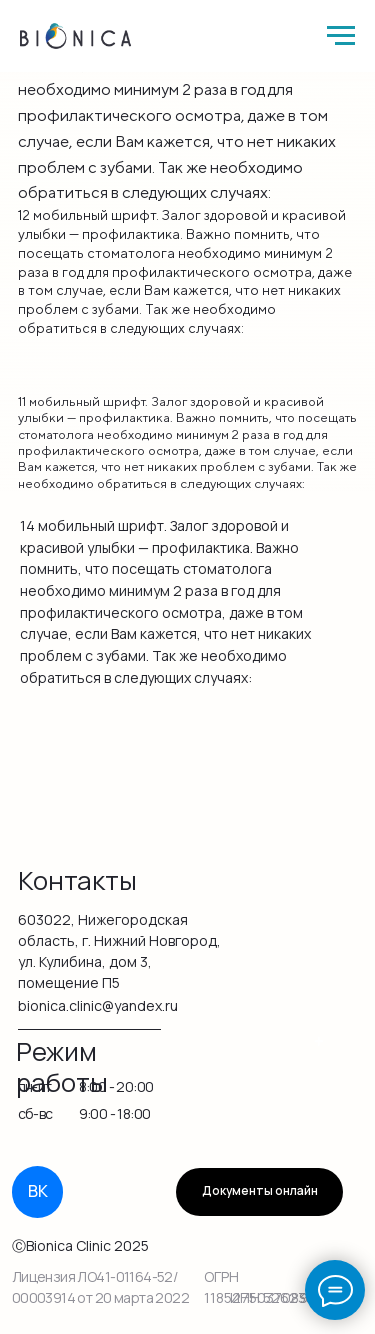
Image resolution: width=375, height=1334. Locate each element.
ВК (38, 1191)
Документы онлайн (260, 1191)
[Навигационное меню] (341, 36)
